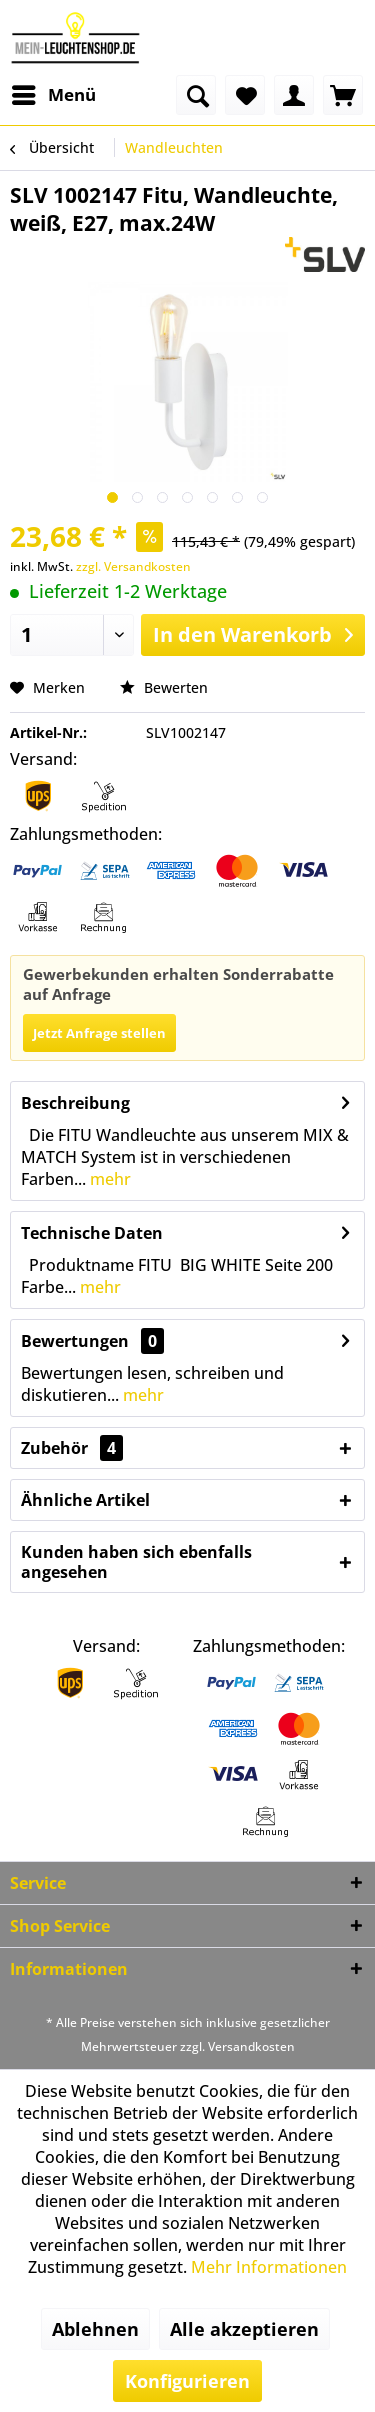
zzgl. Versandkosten (133, 566)
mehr (108, 1179)
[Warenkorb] (343, 95)
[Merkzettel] (245, 95)
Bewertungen (75, 1341)
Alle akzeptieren (244, 2329)
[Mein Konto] (294, 95)
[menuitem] (53, 95)
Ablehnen (95, 2329)
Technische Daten (92, 1233)
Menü (54, 92)
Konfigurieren (187, 2381)
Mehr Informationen (269, 2267)
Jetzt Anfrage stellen (99, 1033)
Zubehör (72, 1448)
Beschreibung (75, 1103)
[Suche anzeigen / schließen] (196, 95)
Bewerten (164, 687)
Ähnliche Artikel (85, 1500)
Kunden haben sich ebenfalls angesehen (136, 1562)
